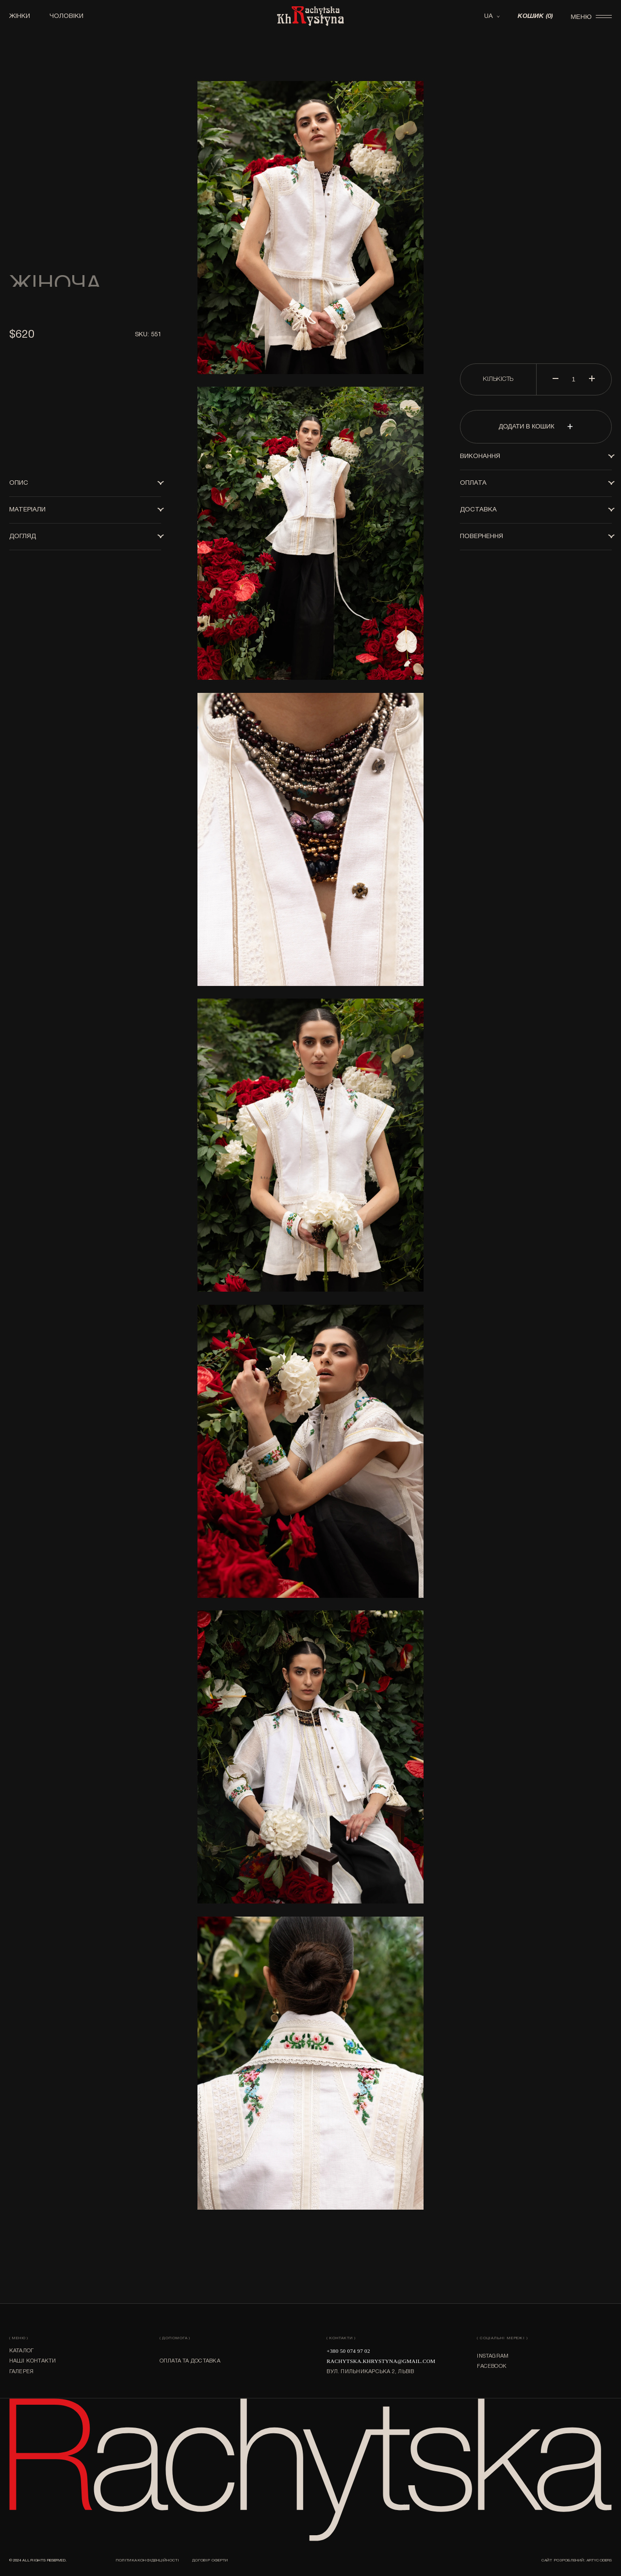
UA (488, 16)
